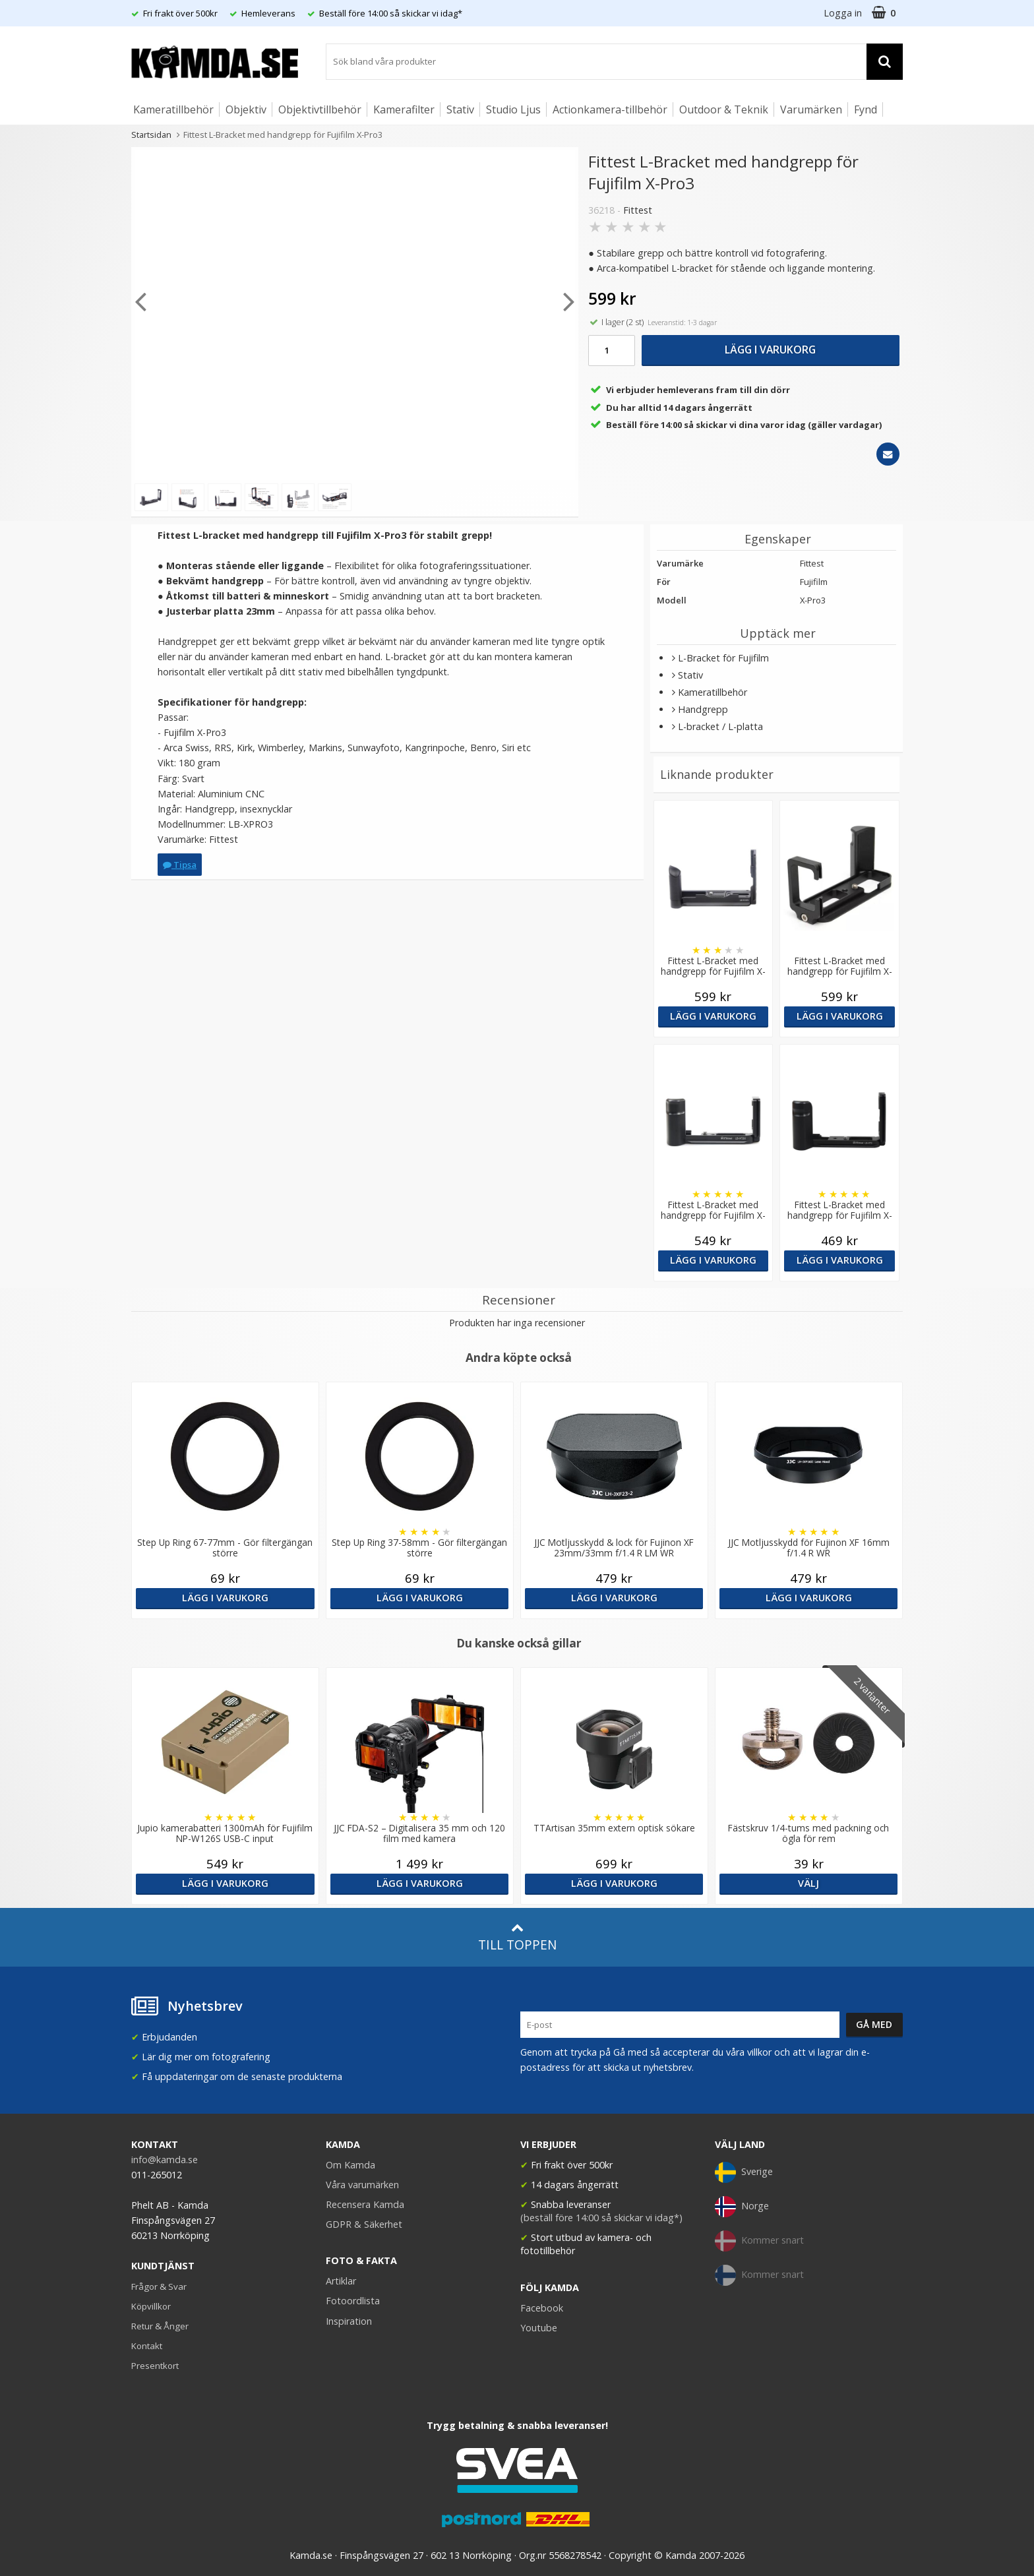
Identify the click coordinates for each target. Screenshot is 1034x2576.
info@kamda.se (164, 2159)
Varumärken (811, 109)
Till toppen (517, 1937)
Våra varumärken (362, 2184)
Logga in (843, 13)
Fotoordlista (353, 2300)
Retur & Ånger (160, 2326)
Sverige (744, 2172)
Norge (742, 2206)
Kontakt (146, 2346)
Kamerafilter (404, 109)
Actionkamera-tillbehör (610, 109)
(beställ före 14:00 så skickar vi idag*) (601, 2217)
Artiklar (341, 2281)
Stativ (460, 109)
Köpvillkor (151, 2306)
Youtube (538, 2327)
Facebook (541, 2308)
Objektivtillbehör (319, 109)
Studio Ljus (513, 109)
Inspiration (349, 2321)
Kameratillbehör (173, 109)
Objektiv (246, 109)
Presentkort (155, 2366)
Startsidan (151, 134)
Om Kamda (350, 2165)
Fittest (637, 210)
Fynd (865, 109)
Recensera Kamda (365, 2204)
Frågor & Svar (159, 2286)
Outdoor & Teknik (723, 109)
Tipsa (180, 865)
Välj (808, 1883)
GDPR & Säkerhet (364, 2224)
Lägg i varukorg (770, 349)
